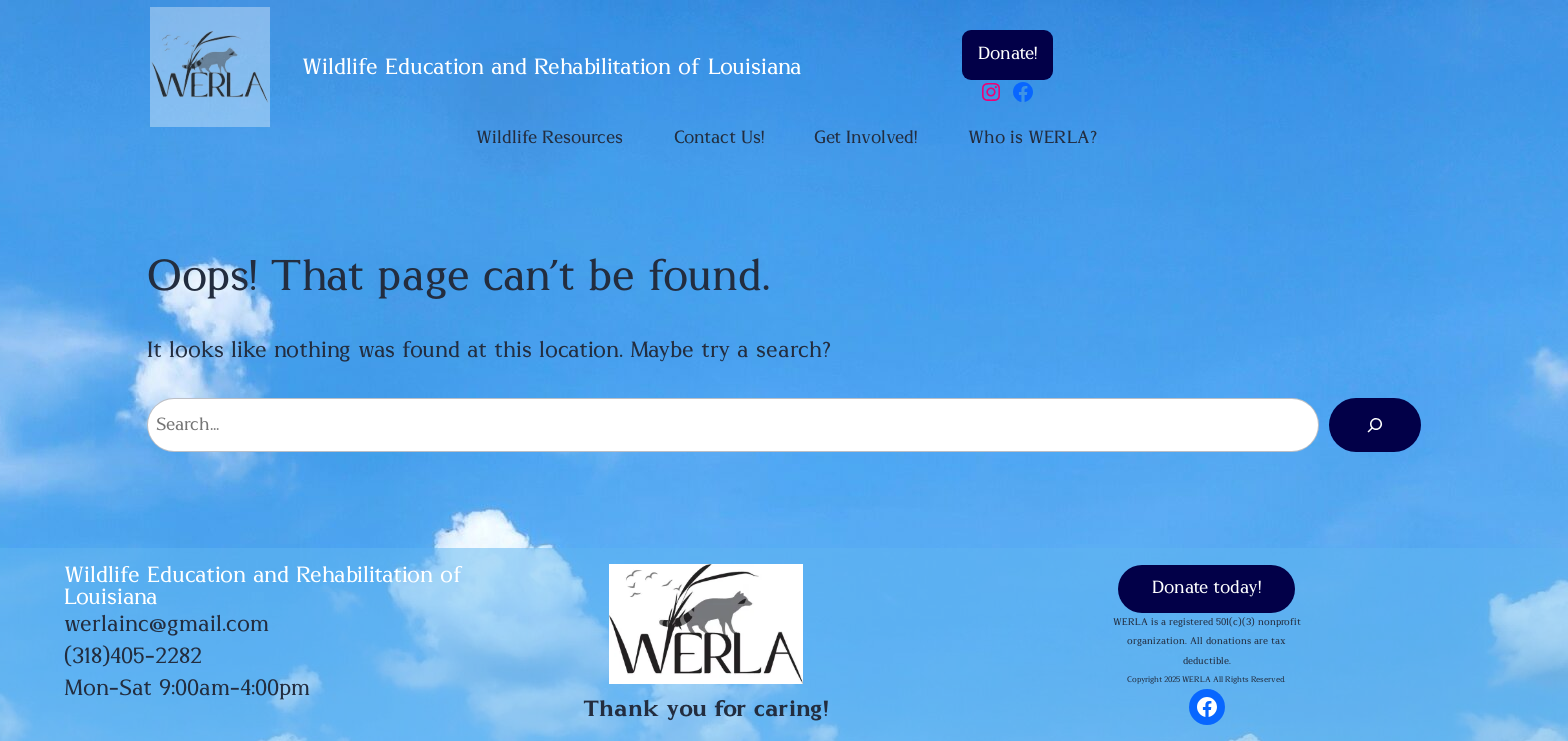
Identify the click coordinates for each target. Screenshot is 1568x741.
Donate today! (1206, 588)
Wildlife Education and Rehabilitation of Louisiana (552, 67)
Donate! (1007, 54)
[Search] (1375, 425)
